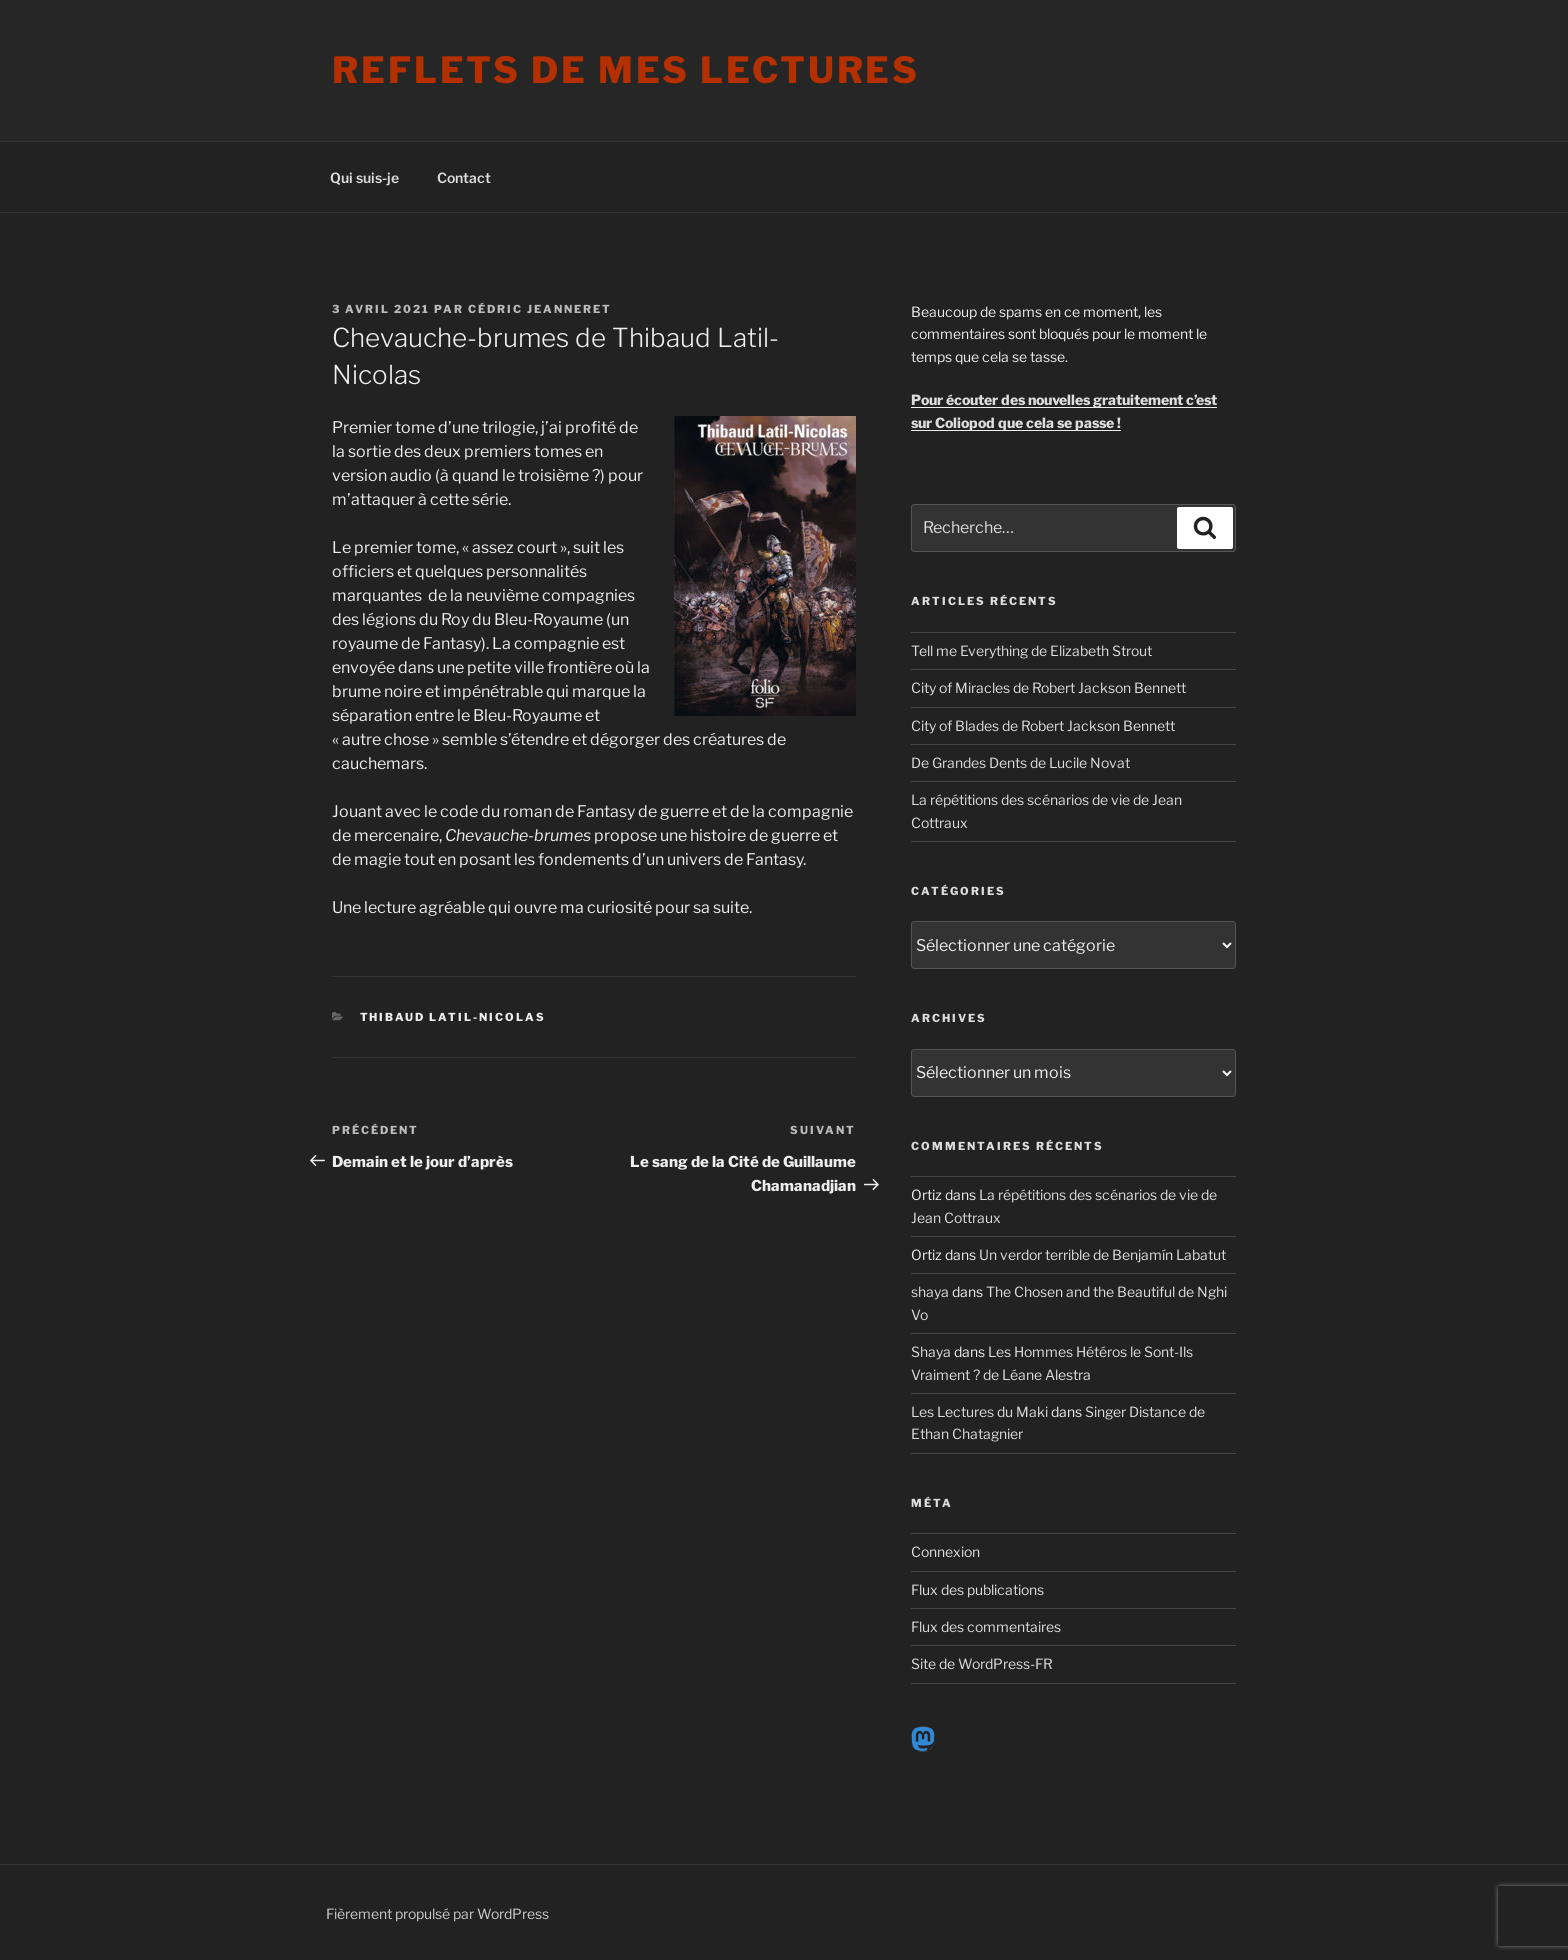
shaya (930, 1291)
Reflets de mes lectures (626, 70)
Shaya (931, 1351)
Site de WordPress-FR (982, 1663)
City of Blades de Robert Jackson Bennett (1043, 725)
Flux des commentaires (986, 1626)
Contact (464, 177)
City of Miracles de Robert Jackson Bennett (1048, 687)
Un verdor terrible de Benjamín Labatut (1102, 1254)
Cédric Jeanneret (540, 309)
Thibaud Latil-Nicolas (453, 1017)
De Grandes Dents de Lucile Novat (1020, 762)
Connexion (945, 1551)
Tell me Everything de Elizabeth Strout (1031, 650)
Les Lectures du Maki (979, 1411)
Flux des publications (977, 1589)
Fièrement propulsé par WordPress (437, 1913)
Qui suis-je (364, 177)
